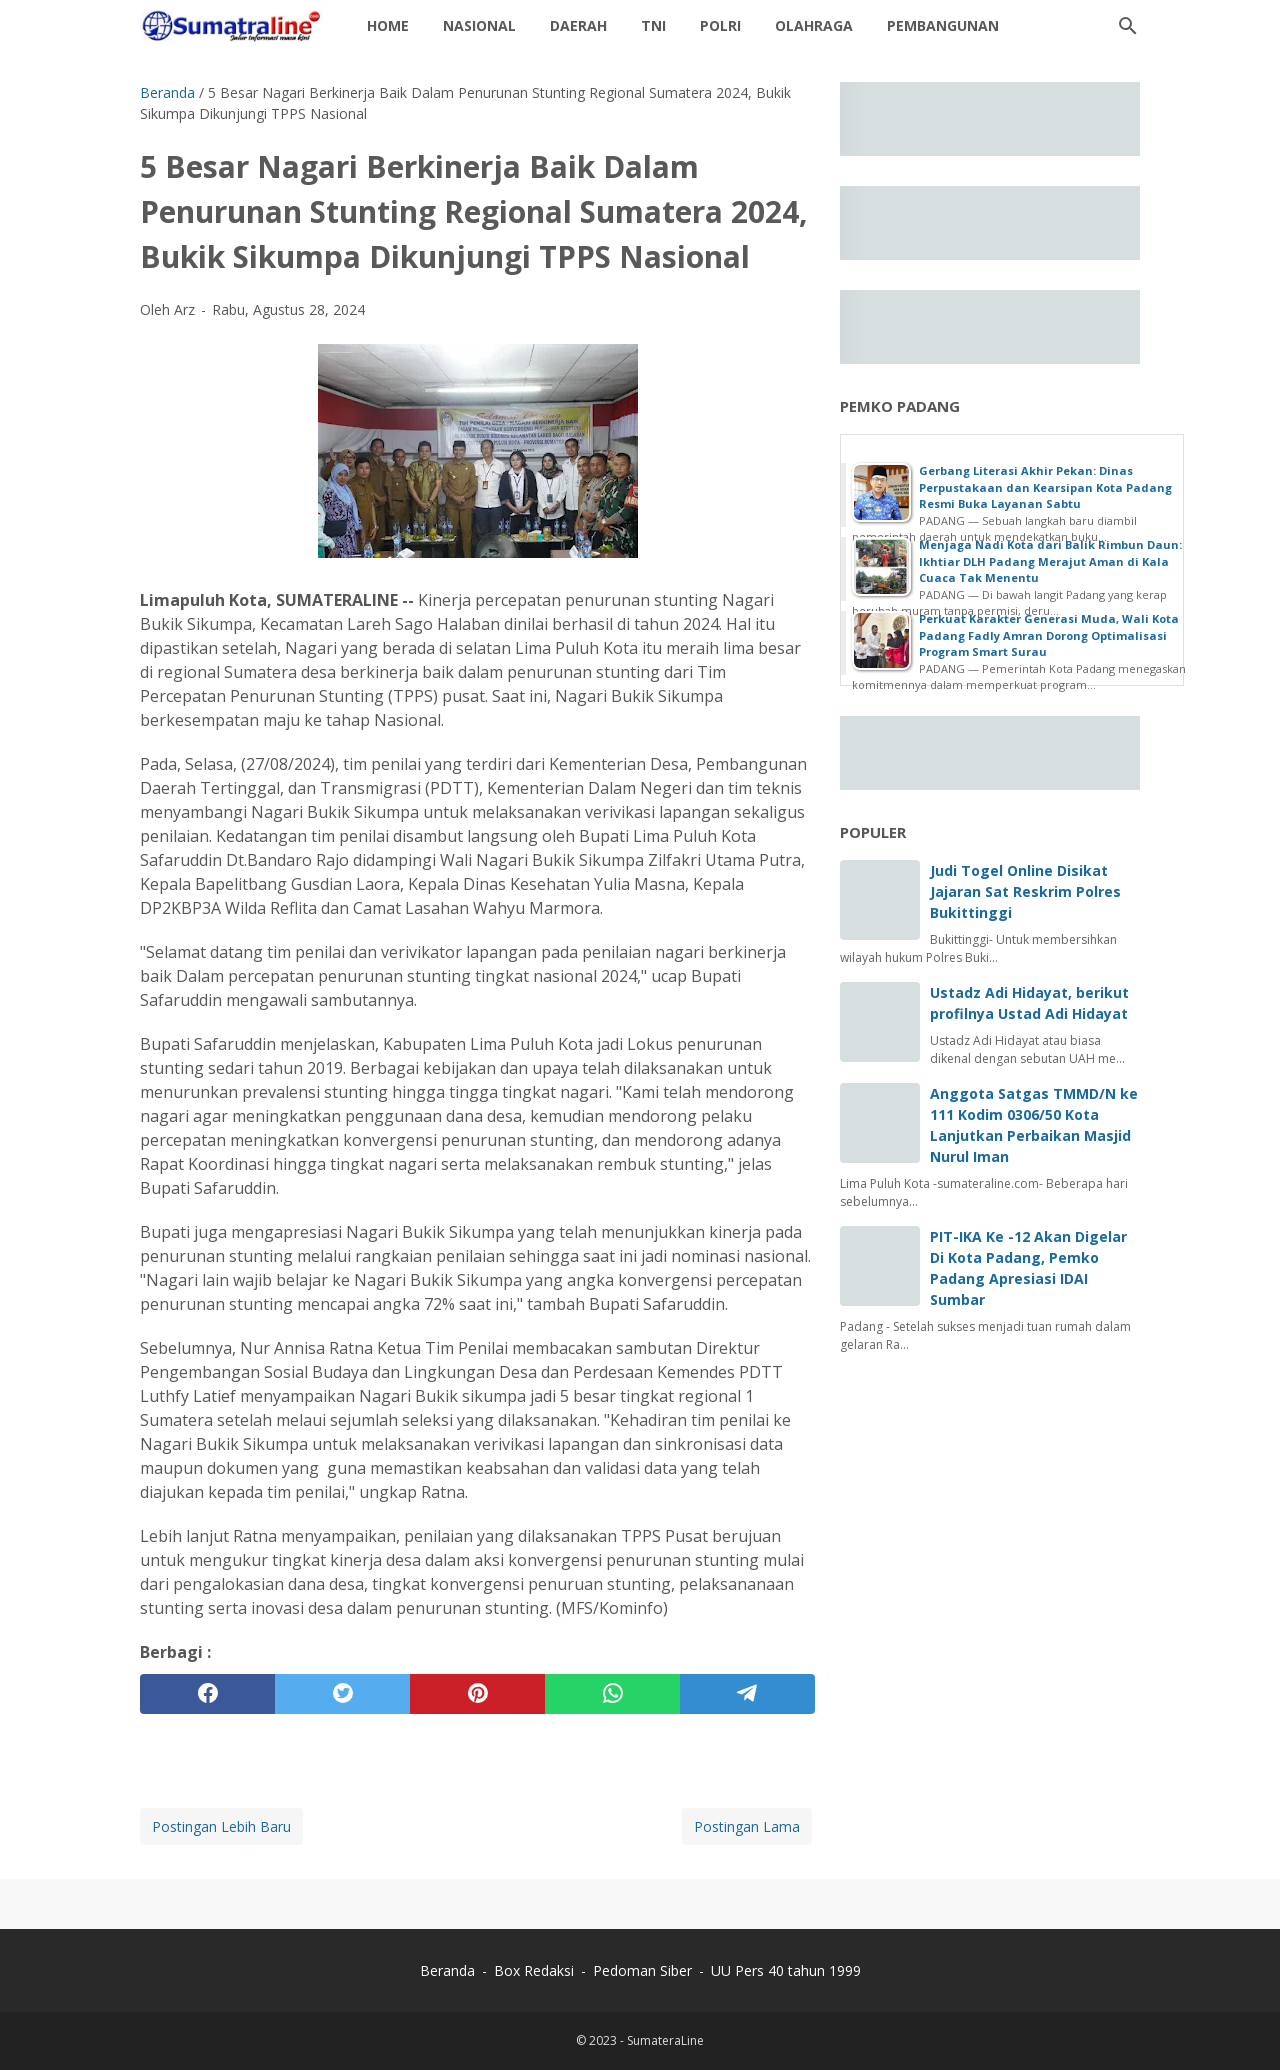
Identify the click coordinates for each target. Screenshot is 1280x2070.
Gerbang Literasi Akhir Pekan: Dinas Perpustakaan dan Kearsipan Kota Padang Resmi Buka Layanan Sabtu (1045, 487)
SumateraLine (665, 2040)
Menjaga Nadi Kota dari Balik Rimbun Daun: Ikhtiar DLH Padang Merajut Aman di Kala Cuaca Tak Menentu (1050, 561)
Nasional (479, 25)
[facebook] (207, 1694)
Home (388, 25)
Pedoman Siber (642, 1970)
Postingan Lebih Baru (221, 1826)
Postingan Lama (747, 1826)
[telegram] (747, 1694)
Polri (720, 25)
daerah (578, 25)
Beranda (447, 1970)
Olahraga (814, 25)
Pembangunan (943, 25)
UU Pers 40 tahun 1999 (786, 1970)
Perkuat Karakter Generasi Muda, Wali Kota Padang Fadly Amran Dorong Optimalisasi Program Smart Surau (1049, 635)
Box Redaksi (536, 1970)
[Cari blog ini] (1128, 26)
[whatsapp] (612, 1694)
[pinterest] (477, 1694)
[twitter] (342, 1694)
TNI (653, 25)
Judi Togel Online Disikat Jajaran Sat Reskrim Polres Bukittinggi (1025, 891)
